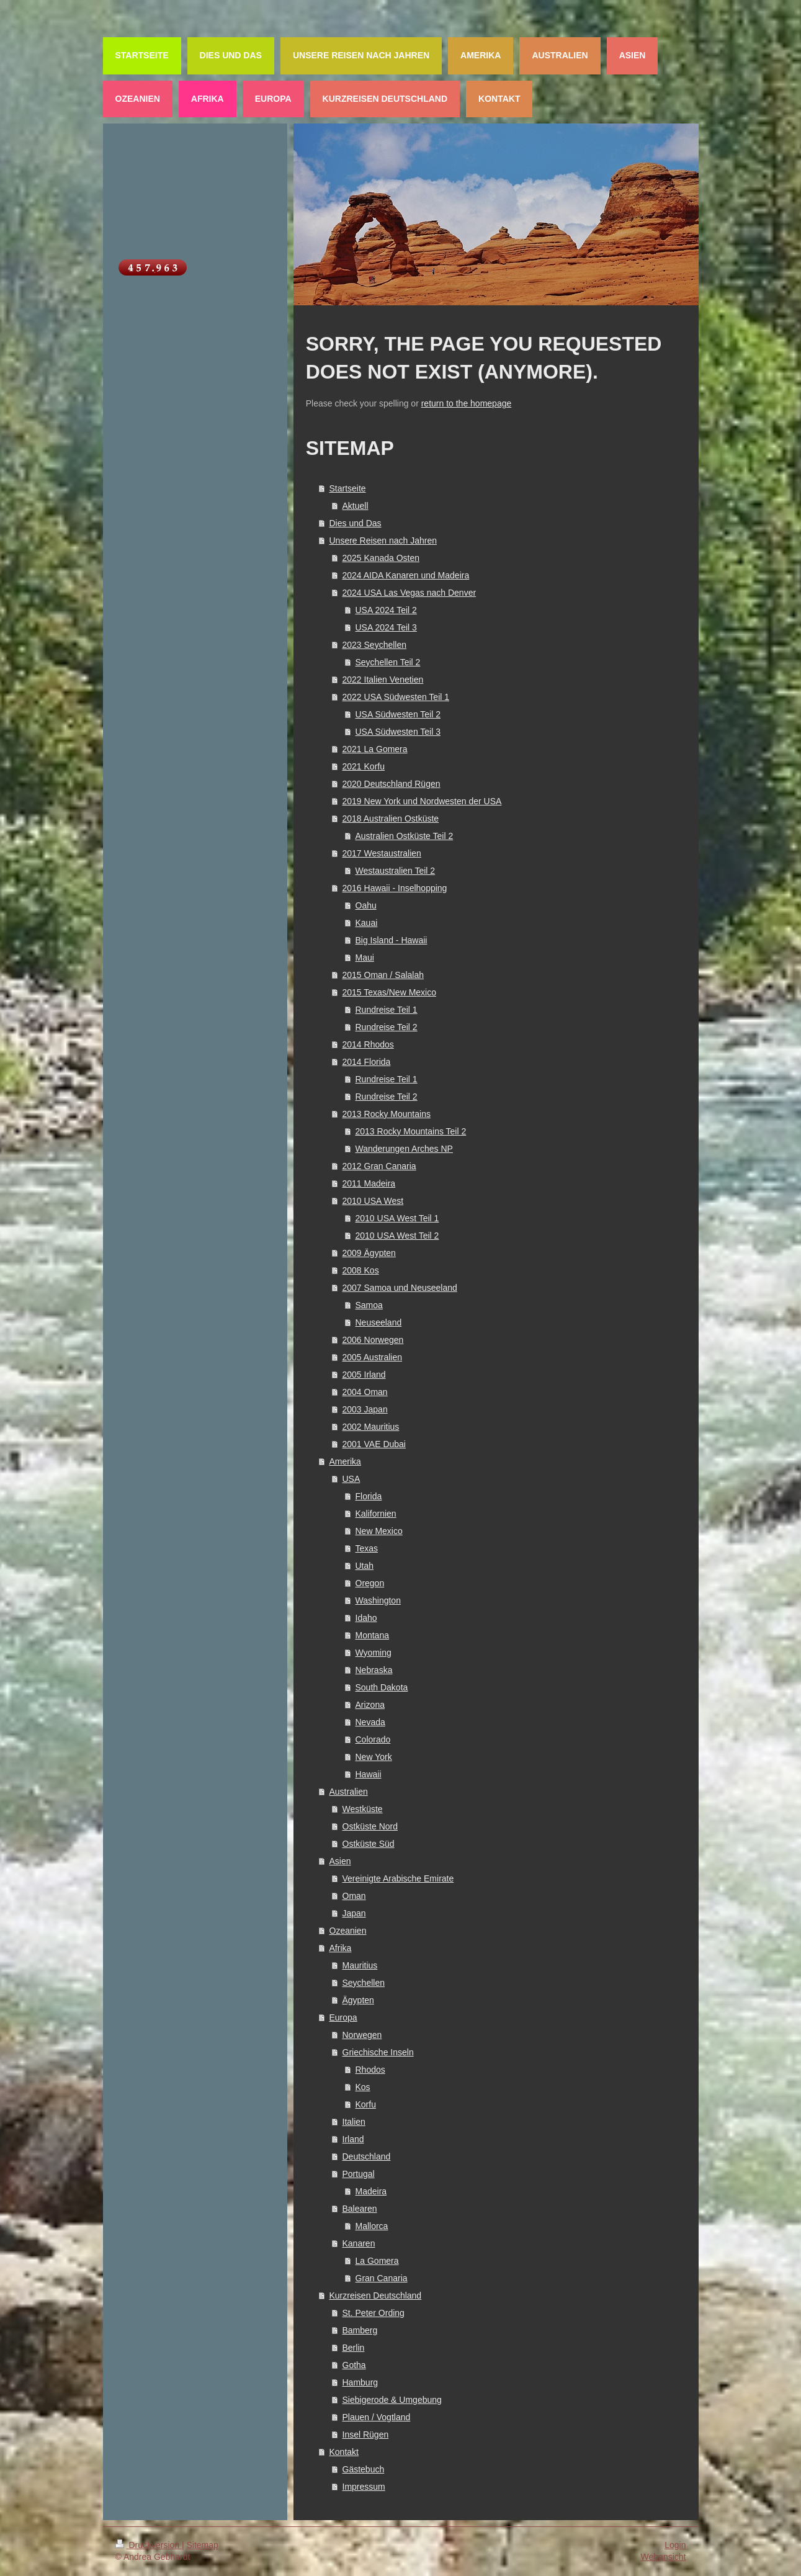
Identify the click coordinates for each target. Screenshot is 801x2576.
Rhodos (370, 2070)
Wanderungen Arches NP (404, 1149)
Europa (343, 2017)
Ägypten (358, 2000)
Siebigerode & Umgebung (392, 2400)
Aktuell (355, 506)
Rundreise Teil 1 (387, 1010)
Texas (367, 1548)
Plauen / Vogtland (376, 2417)
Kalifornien (376, 1514)
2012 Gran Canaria (379, 1166)
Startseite (347, 488)
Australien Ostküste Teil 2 (405, 836)
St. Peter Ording (373, 2313)
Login (675, 2545)
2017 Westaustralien (381, 853)
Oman (354, 1896)
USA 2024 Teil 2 (386, 610)
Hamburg (360, 2382)
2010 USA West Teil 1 (397, 1218)
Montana (372, 1635)
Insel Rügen (365, 2434)
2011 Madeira (369, 1183)
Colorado (373, 1739)
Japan (354, 1913)
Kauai (367, 923)
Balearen (359, 2209)
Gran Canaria (382, 2278)
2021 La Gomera (375, 749)
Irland (353, 2139)
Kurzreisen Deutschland (375, 2295)
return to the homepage (466, 403)
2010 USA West (373, 1201)
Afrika (340, 1948)
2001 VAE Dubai (374, 1444)
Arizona (370, 1705)
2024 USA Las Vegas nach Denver (409, 593)
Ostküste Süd (368, 1844)
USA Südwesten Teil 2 (398, 714)
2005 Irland (364, 1375)
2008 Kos (360, 1270)
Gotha (354, 2365)
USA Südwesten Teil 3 (398, 732)
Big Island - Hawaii (391, 940)
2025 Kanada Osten (381, 558)
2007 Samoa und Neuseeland (399, 1288)
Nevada (370, 1722)
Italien (353, 2122)
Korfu (366, 2104)
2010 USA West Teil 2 (397, 1236)
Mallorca (372, 2226)
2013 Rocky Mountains (386, 1114)
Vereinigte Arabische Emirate (398, 1878)
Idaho (366, 1618)
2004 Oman (365, 1392)
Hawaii (369, 1774)
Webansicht (663, 2557)
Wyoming (374, 1653)
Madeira (371, 2191)
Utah (365, 1566)
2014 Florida (366, 1062)
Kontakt (344, 2452)
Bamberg (360, 2330)
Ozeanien (348, 1931)
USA (351, 1479)
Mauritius (360, 1965)
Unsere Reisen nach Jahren (383, 540)
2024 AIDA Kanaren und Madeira (406, 575)
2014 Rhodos (368, 1044)
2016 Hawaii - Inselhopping (394, 888)
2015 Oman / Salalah (383, 975)
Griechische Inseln (378, 2052)
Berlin (353, 2348)
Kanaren (358, 2243)
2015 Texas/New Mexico (389, 992)
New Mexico (379, 1531)
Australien (348, 1792)
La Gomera (377, 2261)
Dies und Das (355, 523)
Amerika (345, 1461)
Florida (369, 1496)
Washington (378, 1600)
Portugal (358, 2174)
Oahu (366, 905)
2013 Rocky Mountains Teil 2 (411, 1131)
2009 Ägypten (369, 1253)
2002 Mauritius (371, 1427)
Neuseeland (379, 1322)
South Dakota (382, 1687)
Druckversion (148, 2545)
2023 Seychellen (374, 645)
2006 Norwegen (373, 1340)
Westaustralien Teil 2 (396, 871)
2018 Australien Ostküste (390, 819)
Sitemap (202, 2545)
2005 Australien (372, 1357)
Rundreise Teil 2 (387, 1027)
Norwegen (362, 2035)
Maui (365, 958)
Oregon (370, 1583)
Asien (340, 1861)
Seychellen (363, 1983)
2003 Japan (365, 1409)
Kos (363, 2087)
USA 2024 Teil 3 (386, 627)
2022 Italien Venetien (383, 679)
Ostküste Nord (370, 1826)
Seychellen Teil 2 (388, 662)
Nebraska (374, 1670)
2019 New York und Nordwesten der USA (422, 801)
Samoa (369, 1305)
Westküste (362, 1809)
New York (374, 1757)
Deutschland (366, 2156)
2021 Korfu (363, 766)
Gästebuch (363, 2469)
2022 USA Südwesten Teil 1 (396, 697)
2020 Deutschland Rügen (391, 784)
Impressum (363, 2487)
